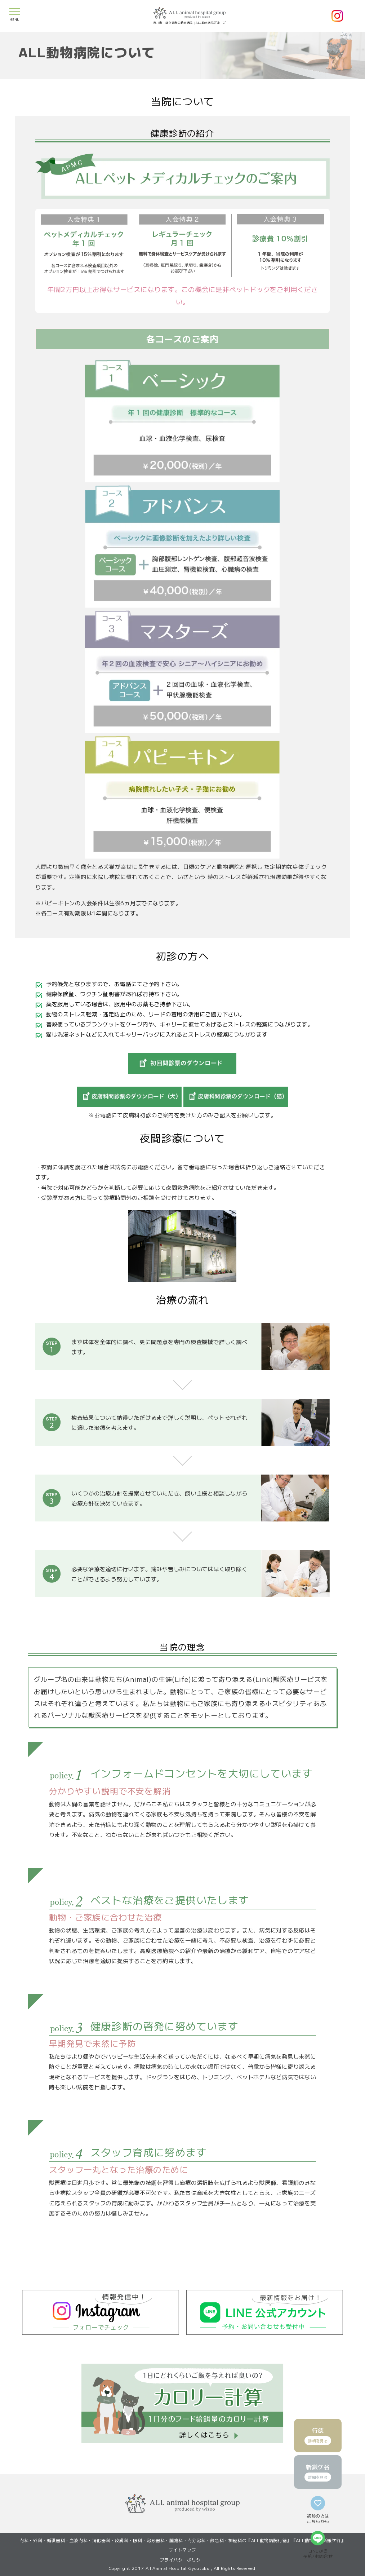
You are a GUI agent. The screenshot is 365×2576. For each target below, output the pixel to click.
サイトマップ (182, 2549)
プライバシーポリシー (182, 2560)
